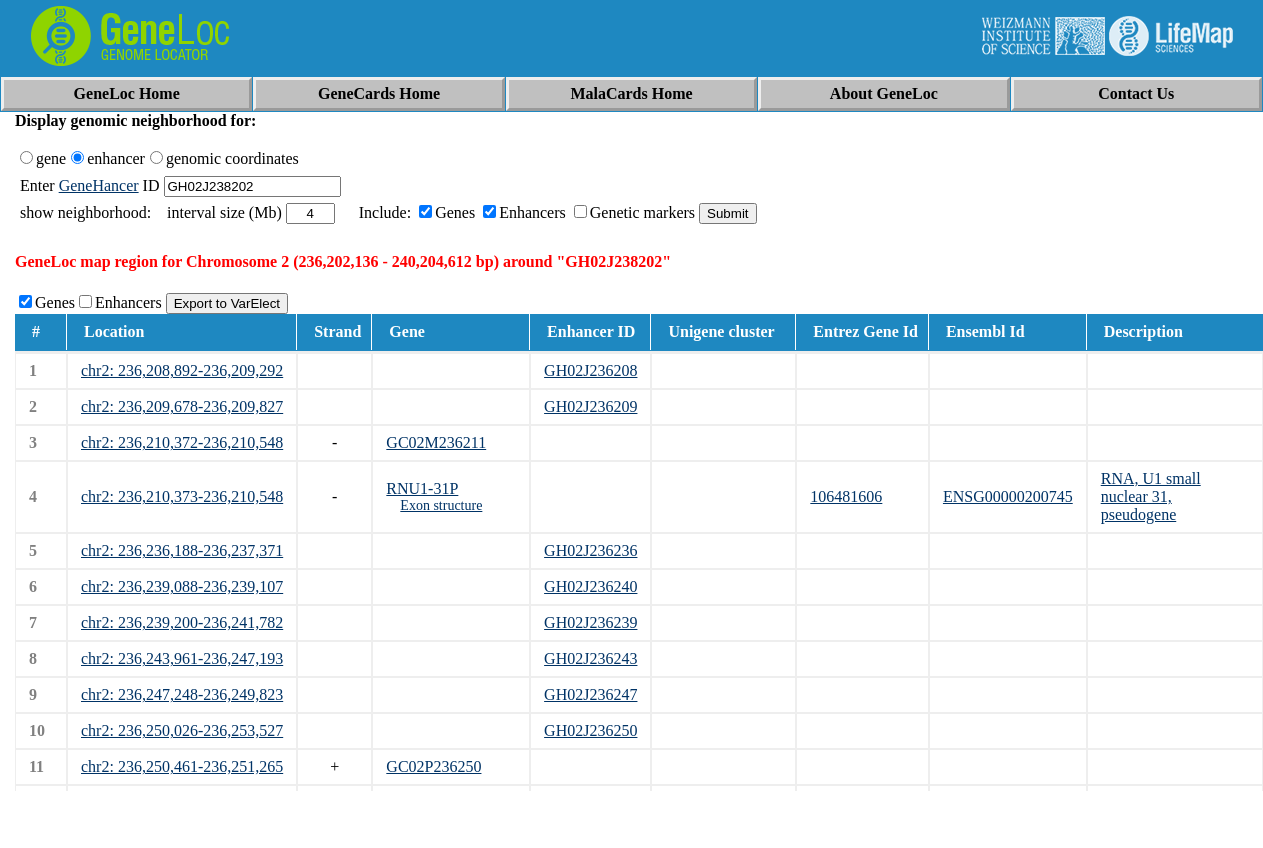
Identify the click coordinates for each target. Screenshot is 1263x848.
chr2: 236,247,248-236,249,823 (182, 694)
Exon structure (441, 505)
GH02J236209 (590, 406)
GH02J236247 (590, 694)
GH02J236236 (590, 550)
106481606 (846, 496)
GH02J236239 (590, 622)
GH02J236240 (590, 586)
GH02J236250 (590, 730)
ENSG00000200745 (1008, 496)
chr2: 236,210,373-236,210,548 (182, 496)
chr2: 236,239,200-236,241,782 (182, 622)
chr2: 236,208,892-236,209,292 (182, 370)
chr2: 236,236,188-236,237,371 (182, 550)
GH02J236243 (590, 658)
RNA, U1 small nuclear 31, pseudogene (1151, 496)
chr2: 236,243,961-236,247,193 (182, 658)
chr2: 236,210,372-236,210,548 (182, 442)
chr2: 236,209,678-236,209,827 (182, 406)
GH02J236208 (590, 370)
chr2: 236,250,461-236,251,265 (182, 766)
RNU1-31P (422, 488)
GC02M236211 (436, 442)
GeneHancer (99, 185)
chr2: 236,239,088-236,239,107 (182, 586)
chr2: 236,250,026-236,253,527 (182, 730)
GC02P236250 (433, 766)
